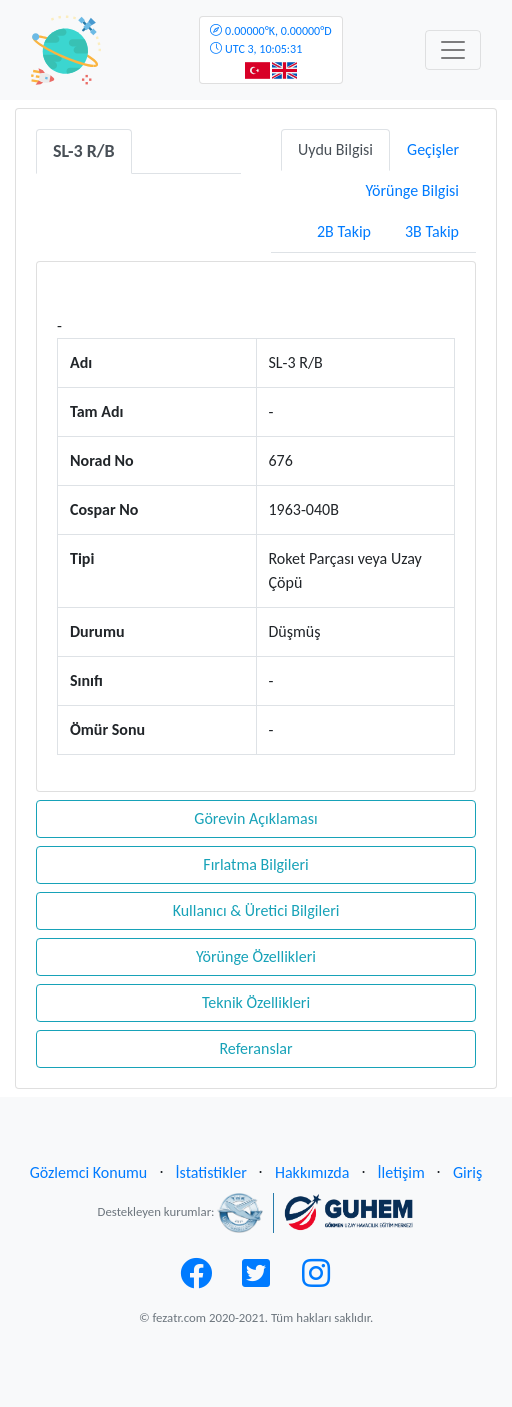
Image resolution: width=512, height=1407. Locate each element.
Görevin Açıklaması (255, 818)
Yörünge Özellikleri (256, 956)
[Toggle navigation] (453, 50)
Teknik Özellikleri (256, 1002)
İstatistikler (211, 1172)
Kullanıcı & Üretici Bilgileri (256, 910)
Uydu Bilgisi (335, 149)
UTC (270, 40)
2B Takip (344, 231)
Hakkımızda (312, 1172)
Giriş (467, 1172)
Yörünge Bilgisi (412, 190)
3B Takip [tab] (432, 231)
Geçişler (433, 149)
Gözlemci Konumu (89, 1172)
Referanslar (255, 1048)
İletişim (401, 1172)
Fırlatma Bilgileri (255, 864)
